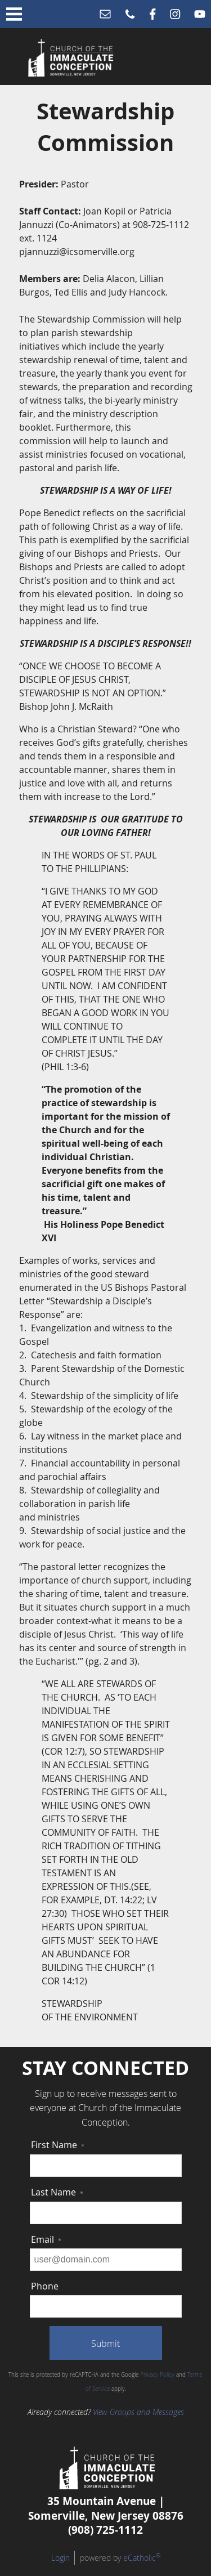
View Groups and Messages (138, 2412)
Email (105, 14)
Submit (105, 2343)
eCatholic (141, 2557)
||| (14, 14)
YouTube (199, 14)
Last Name (57, 2192)
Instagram (175, 14)
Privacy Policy (157, 2374)
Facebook (152, 14)
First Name (57, 2145)
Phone (130, 14)
